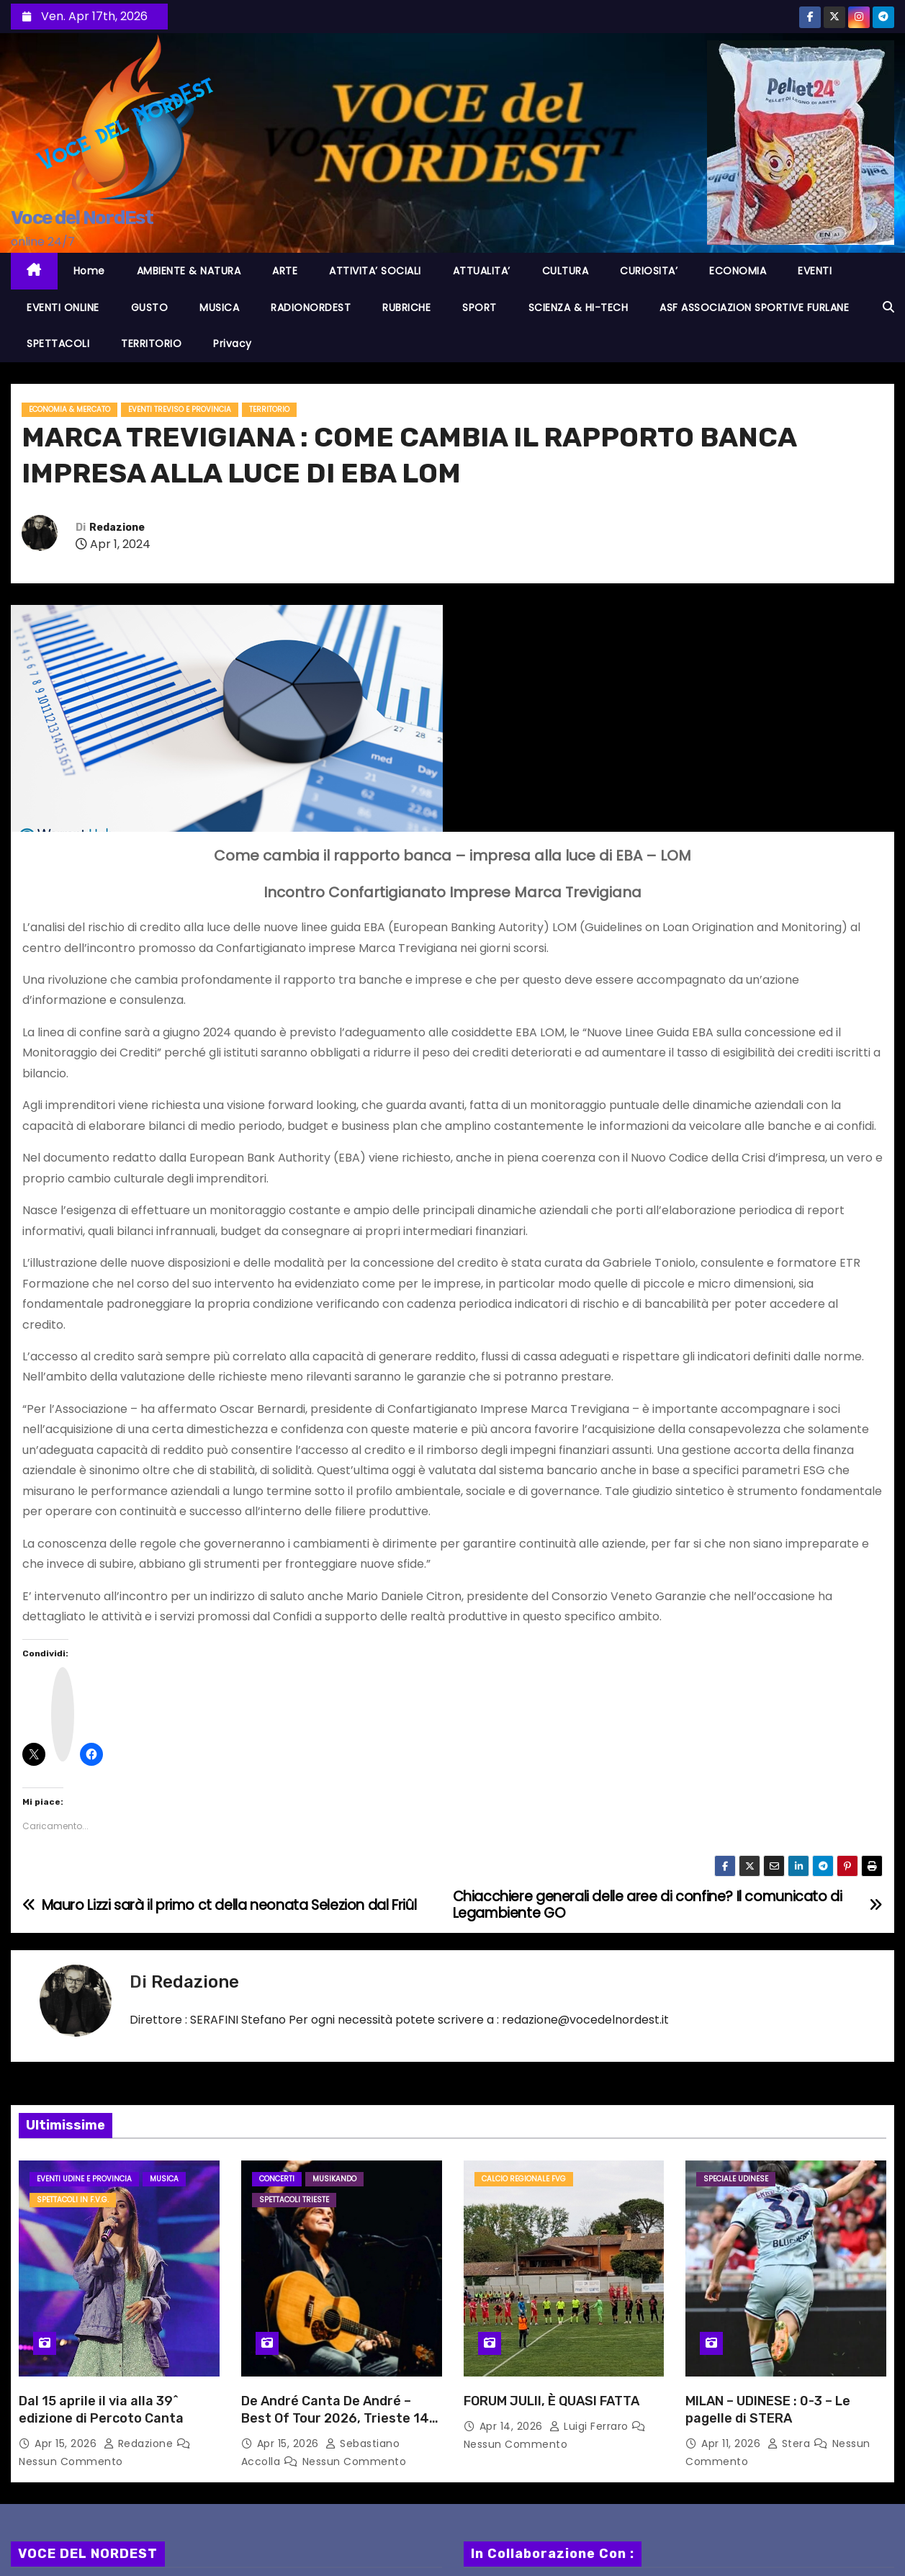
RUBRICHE (406, 307)
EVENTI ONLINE (63, 307)
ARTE (284, 271)
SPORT (479, 307)
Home (89, 271)
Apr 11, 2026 (732, 2443)
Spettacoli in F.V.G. (73, 2199)
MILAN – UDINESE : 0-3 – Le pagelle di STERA (767, 2409)
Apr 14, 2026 (512, 2426)
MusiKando (334, 2178)
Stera (790, 2443)
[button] (888, 307)
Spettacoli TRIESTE (294, 2199)
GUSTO (149, 307)
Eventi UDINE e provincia (84, 2178)
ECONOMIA (737, 271)
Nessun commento (71, 2461)
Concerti (276, 2178)
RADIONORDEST (311, 307)
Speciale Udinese (735, 2178)
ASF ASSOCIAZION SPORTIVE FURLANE (754, 307)
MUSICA (219, 307)
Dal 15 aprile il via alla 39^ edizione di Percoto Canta (101, 2409)
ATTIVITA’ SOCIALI (375, 271)
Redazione (117, 527)
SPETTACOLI (58, 343)
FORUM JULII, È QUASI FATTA (551, 2401)
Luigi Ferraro (590, 2426)
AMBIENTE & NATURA (189, 271)
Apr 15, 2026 (67, 2443)
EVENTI (815, 271)
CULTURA (565, 271)
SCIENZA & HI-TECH (578, 307)
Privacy (232, 343)
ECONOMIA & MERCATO (69, 409)
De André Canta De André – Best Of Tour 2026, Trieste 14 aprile (335, 2418)
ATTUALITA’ (481, 271)
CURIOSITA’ (648, 271)
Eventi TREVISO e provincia (179, 409)
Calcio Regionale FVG (524, 2178)
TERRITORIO (151, 343)
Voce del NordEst (82, 218)
